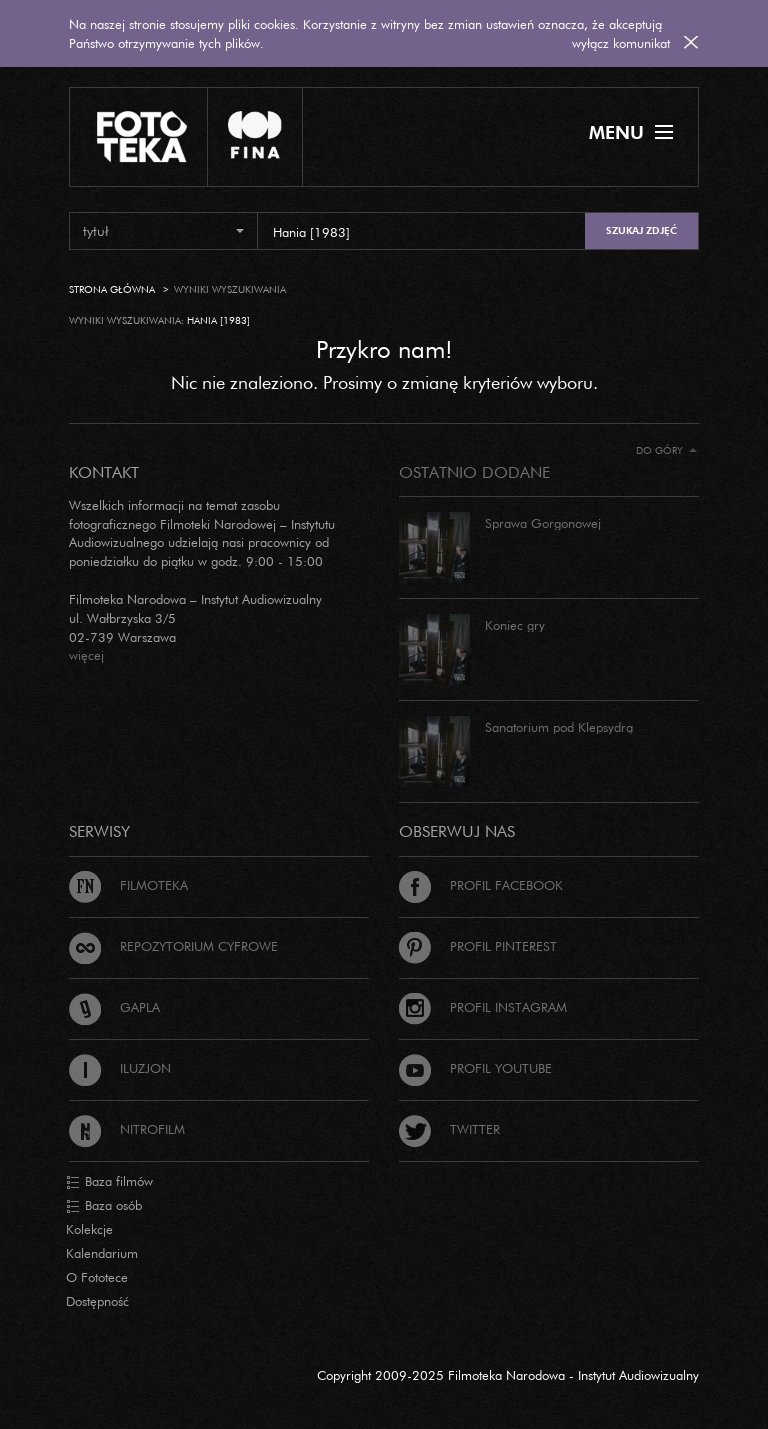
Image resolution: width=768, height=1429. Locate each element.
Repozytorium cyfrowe (173, 946)
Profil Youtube (475, 1068)
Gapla (114, 1007)
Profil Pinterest (478, 946)
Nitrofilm (127, 1129)
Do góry (666, 450)
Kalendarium (102, 1253)
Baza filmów (109, 1182)
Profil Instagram (483, 1007)
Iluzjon (120, 1068)
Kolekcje (89, 1229)
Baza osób (104, 1206)
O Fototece (97, 1277)
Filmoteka (128, 885)
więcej (86, 655)
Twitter (449, 1129)
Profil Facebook (481, 885)
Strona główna (112, 289)
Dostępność (97, 1301)
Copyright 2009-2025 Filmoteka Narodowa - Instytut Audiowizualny (508, 1375)
